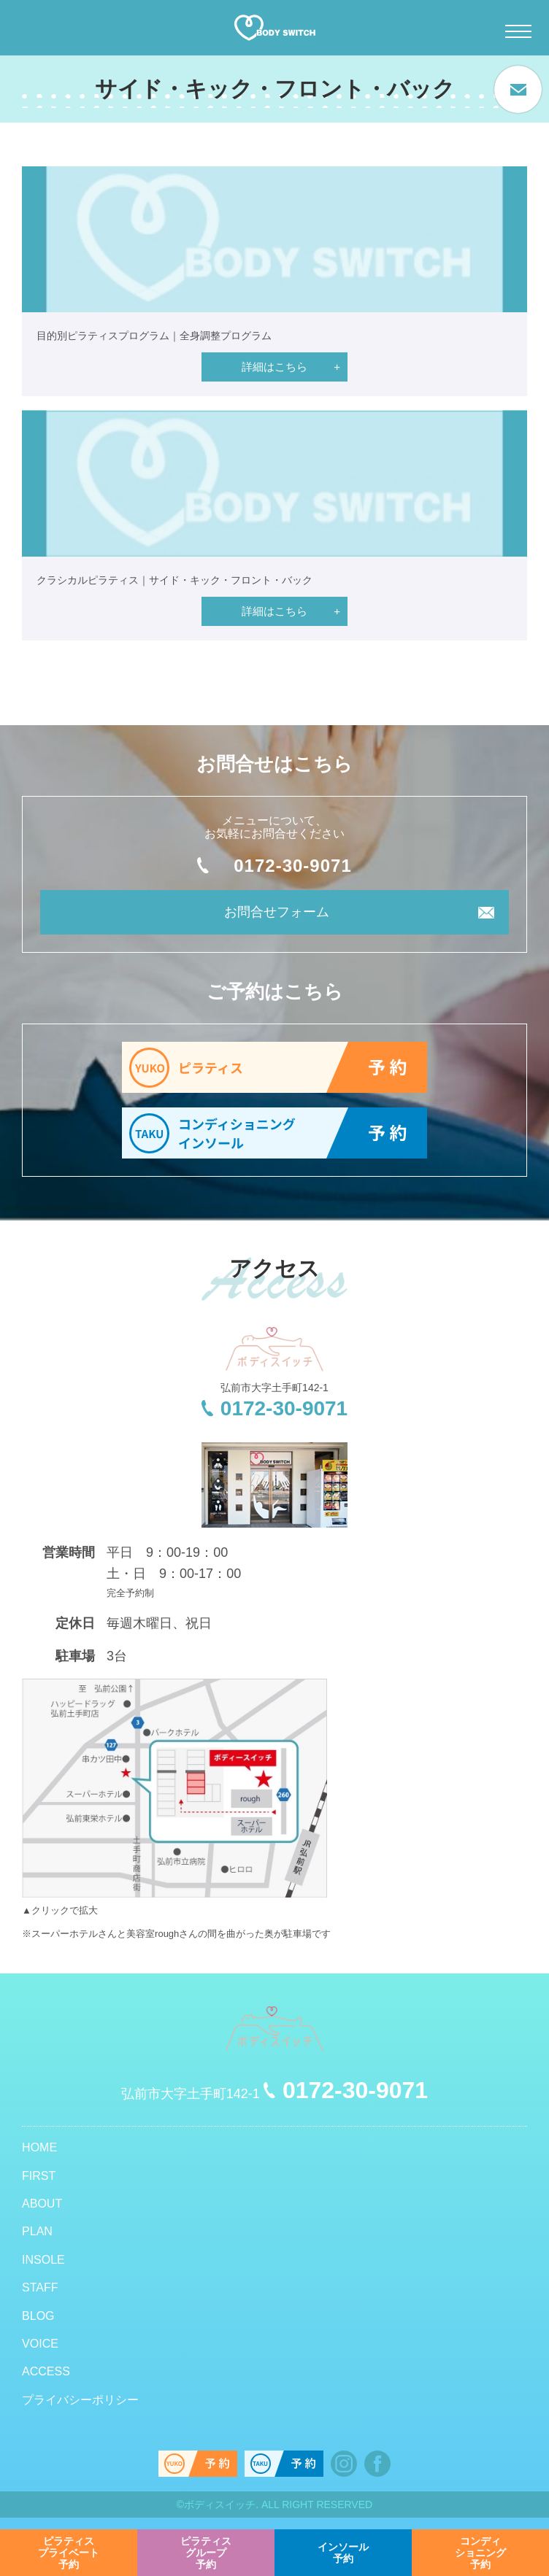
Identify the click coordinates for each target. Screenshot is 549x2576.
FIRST (38, 2176)
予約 (68, 2552)
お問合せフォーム (276, 912)
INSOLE (43, 2260)
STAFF (40, 2287)
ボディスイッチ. (221, 2504)
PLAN (37, 2231)
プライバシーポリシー (80, 2400)
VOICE (40, 2343)
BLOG (38, 2316)
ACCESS (46, 2371)
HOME (39, 2147)
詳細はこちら (274, 366)
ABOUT (42, 2203)
